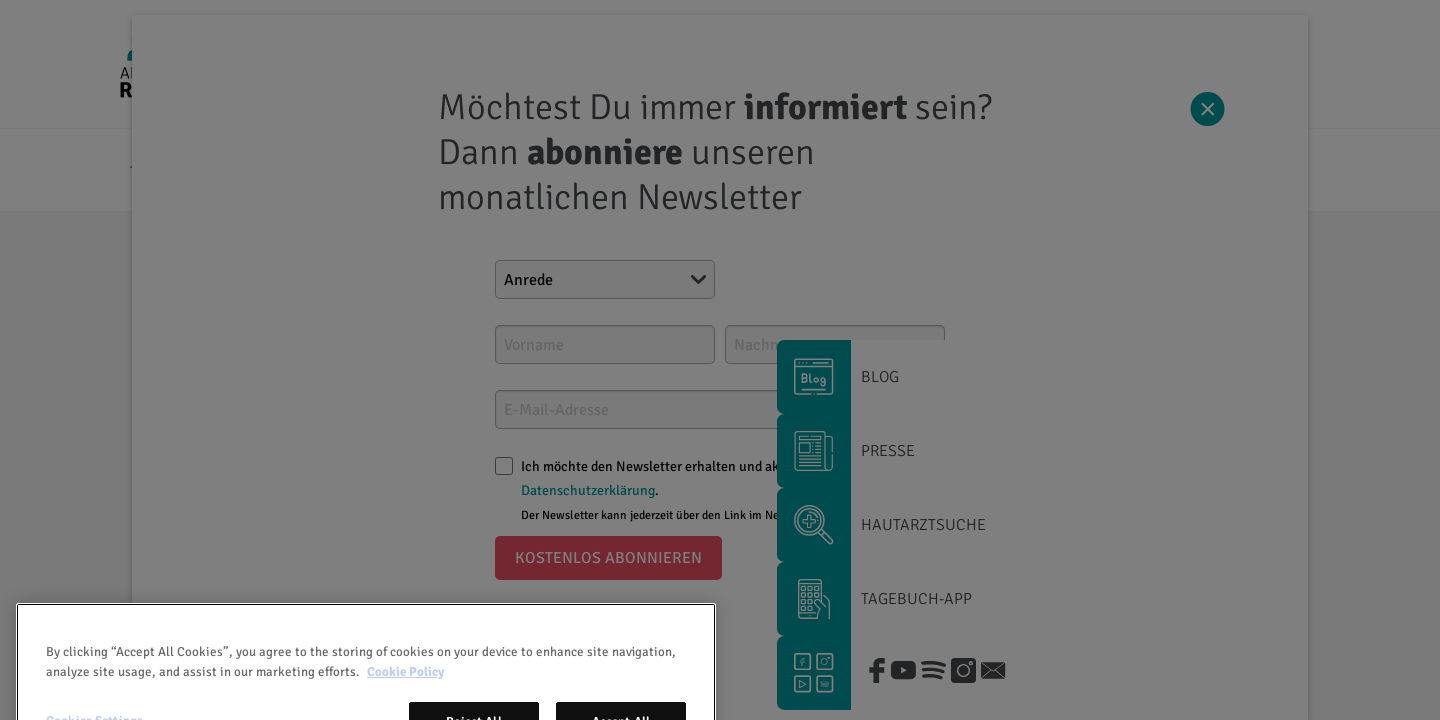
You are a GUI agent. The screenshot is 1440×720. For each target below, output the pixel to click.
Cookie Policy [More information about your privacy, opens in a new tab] (405, 699)
